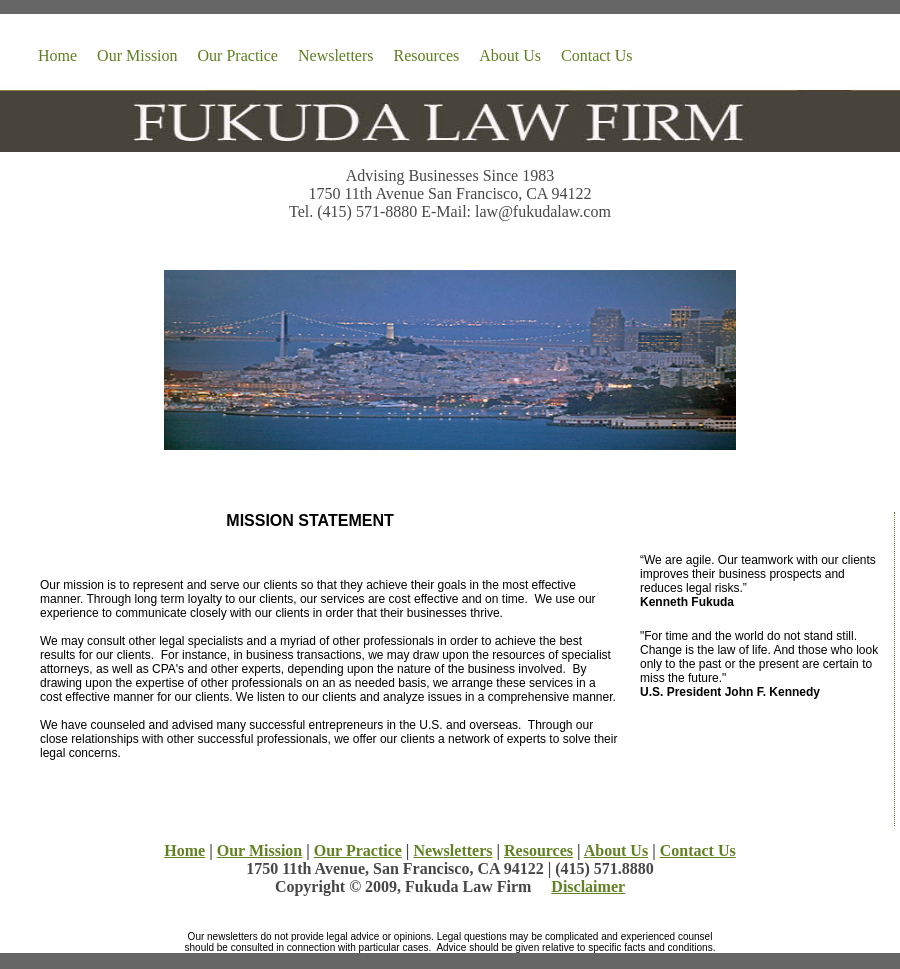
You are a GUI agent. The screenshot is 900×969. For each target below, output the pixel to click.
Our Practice (238, 55)
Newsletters (336, 55)
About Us (510, 55)
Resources (427, 55)
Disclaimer (588, 886)
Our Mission (137, 55)
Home (57, 55)
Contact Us (597, 55)
